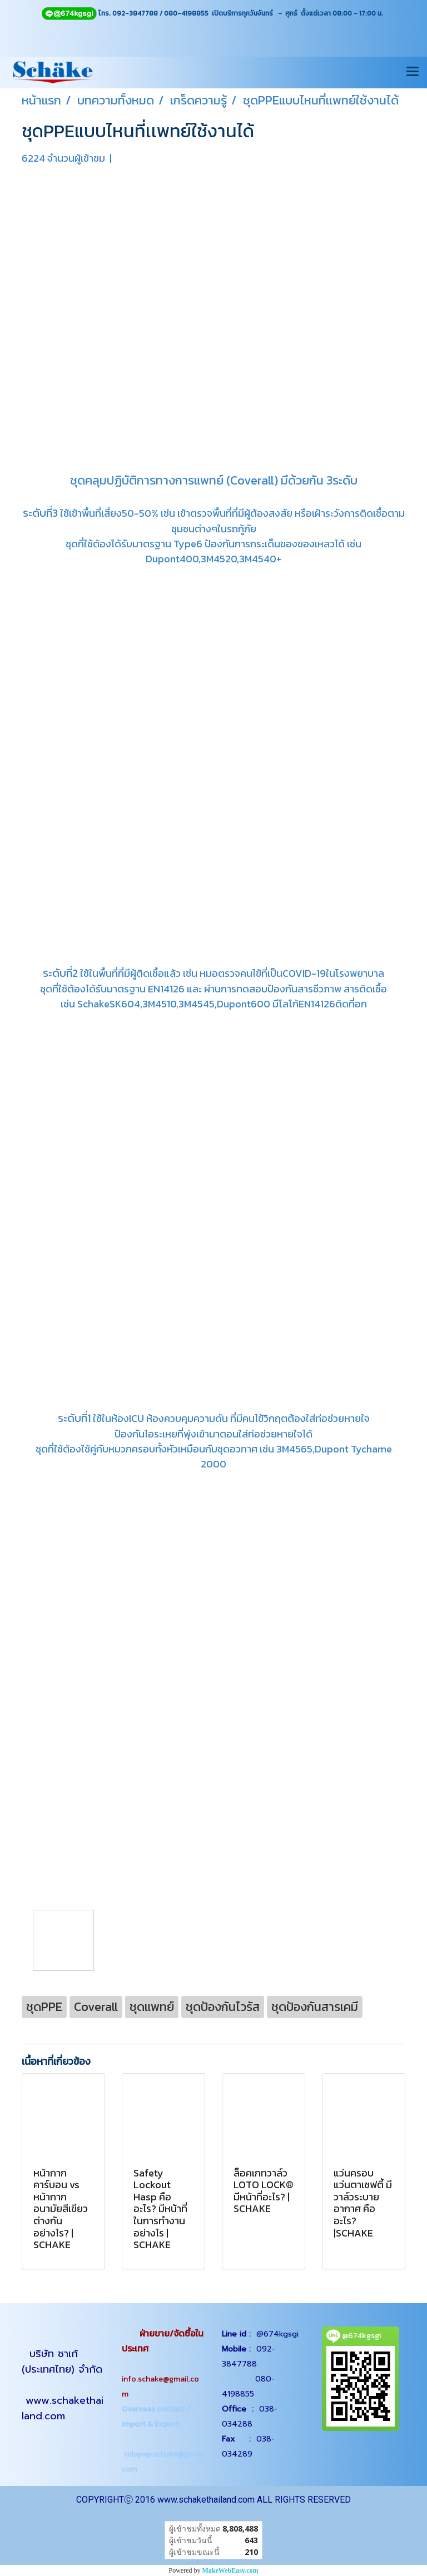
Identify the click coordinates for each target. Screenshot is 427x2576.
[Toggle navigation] (412, 72)
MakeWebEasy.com (230, 2570)
